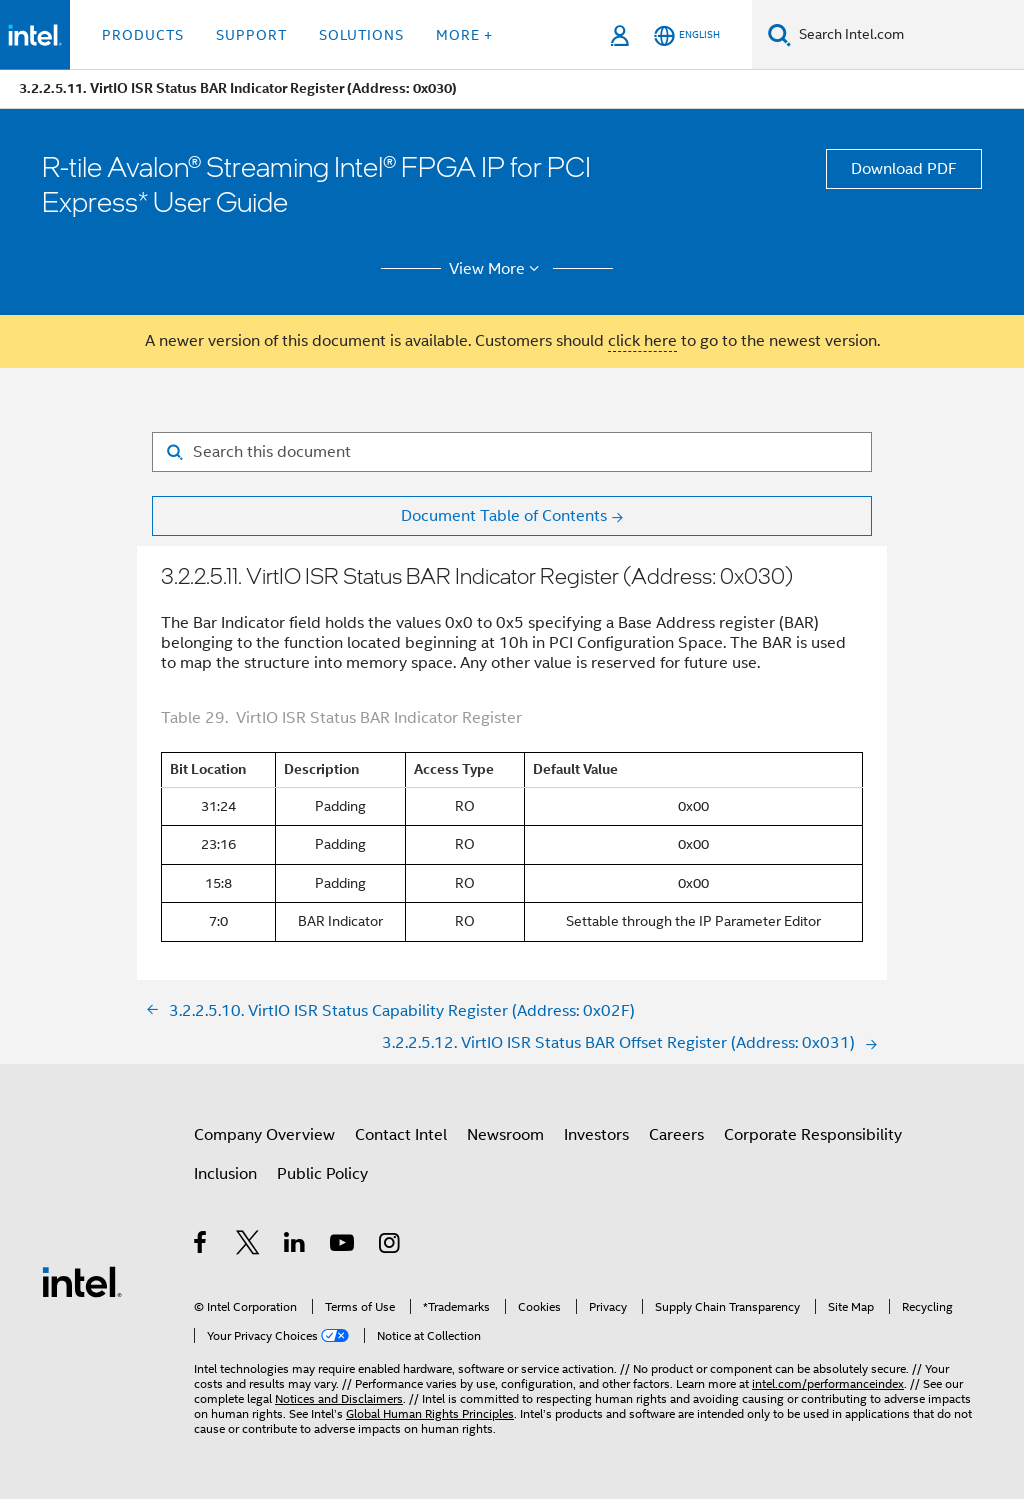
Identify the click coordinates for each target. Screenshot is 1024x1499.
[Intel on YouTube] (343, 1246)
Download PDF (904, 169)
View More (497, 269)
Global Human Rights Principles (430, 1413)
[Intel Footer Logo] (82, 1281)
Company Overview (264, 1135)
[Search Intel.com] (907, 35)
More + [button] (464, 35)
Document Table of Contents (504, 516)
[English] (687, 35)
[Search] (779, 34)
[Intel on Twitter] (248, 1246)
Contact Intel (401, 1135)
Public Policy (322, 1174)
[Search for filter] (512, 452)
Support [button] (251, 35)
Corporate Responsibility (813, 1135)
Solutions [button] (361, 35)
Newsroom (505, 1135)
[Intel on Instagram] (390, 1246)
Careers (676, 1135)
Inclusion (225, 1174)
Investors (596, 1135)
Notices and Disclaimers (339, 1398)
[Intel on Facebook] (201, 1246)
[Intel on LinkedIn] (295, 1246)
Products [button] (143, 35)
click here (642, 341)
